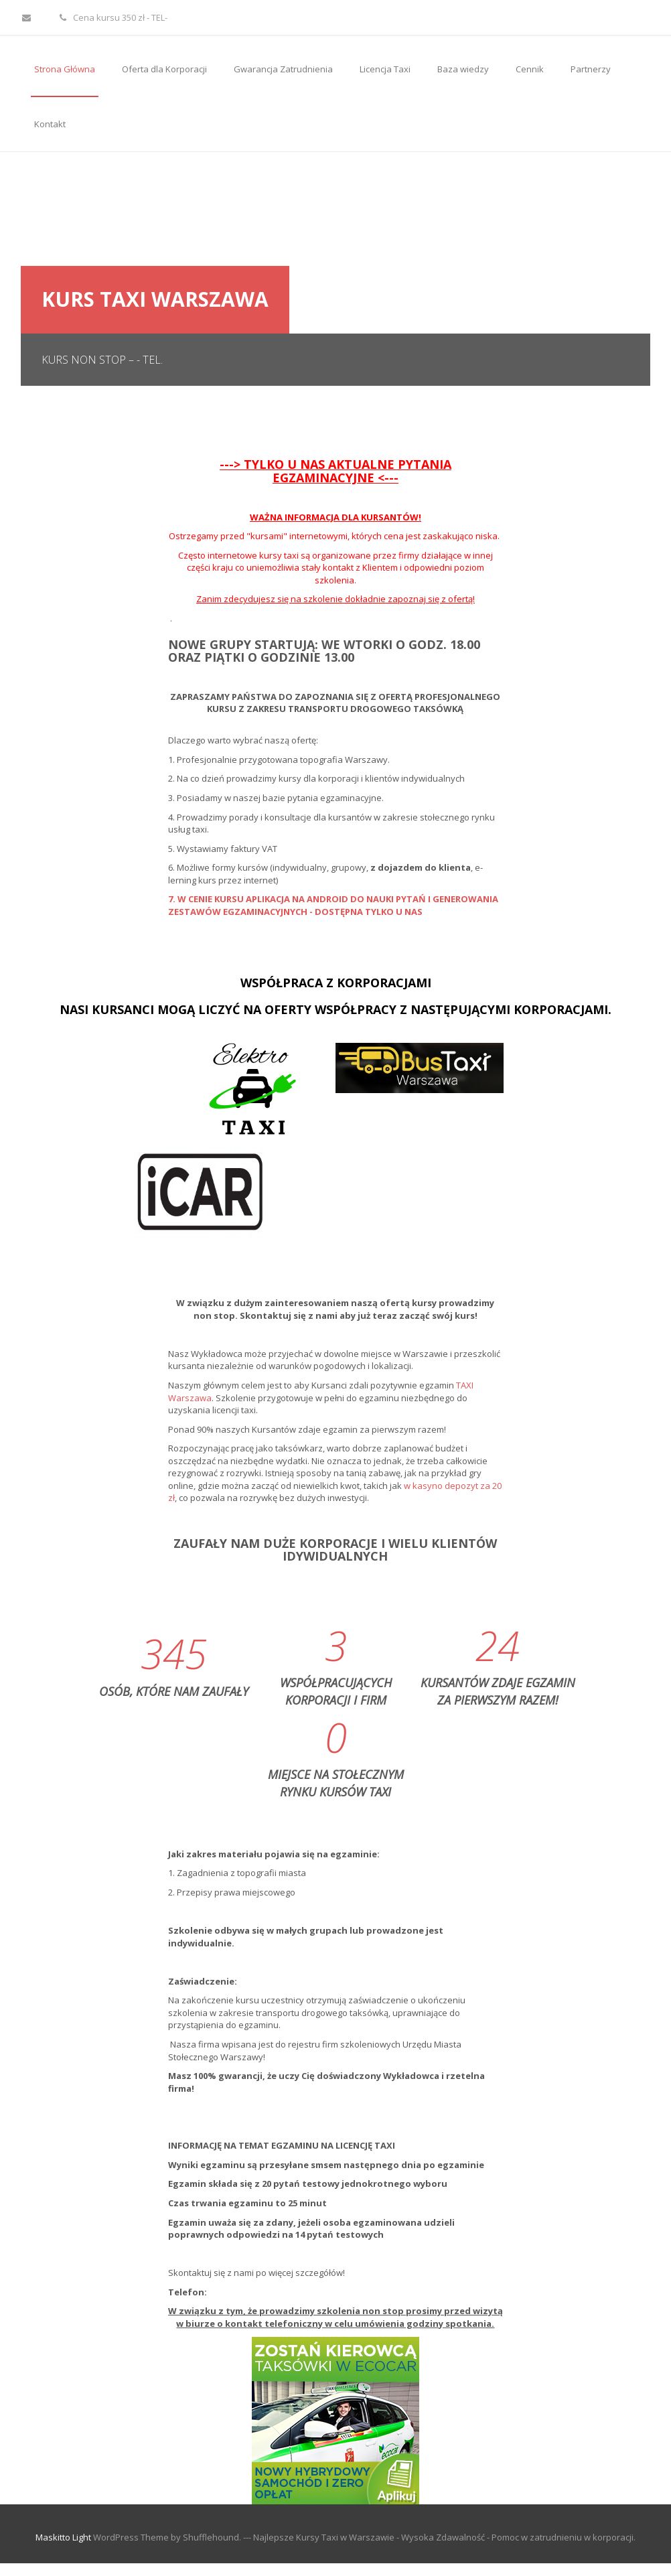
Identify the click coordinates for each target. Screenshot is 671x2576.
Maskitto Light (63, 2537)
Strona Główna (64, 69)
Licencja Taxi (385, 69)
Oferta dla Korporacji (164, 69)
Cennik (530, 69)
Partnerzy (591, 69)
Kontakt (50, 124)
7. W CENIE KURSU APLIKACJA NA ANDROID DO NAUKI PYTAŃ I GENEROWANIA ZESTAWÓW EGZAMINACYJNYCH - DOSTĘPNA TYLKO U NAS (333, 905)
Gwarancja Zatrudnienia (283, 69)
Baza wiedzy (463, 69)
